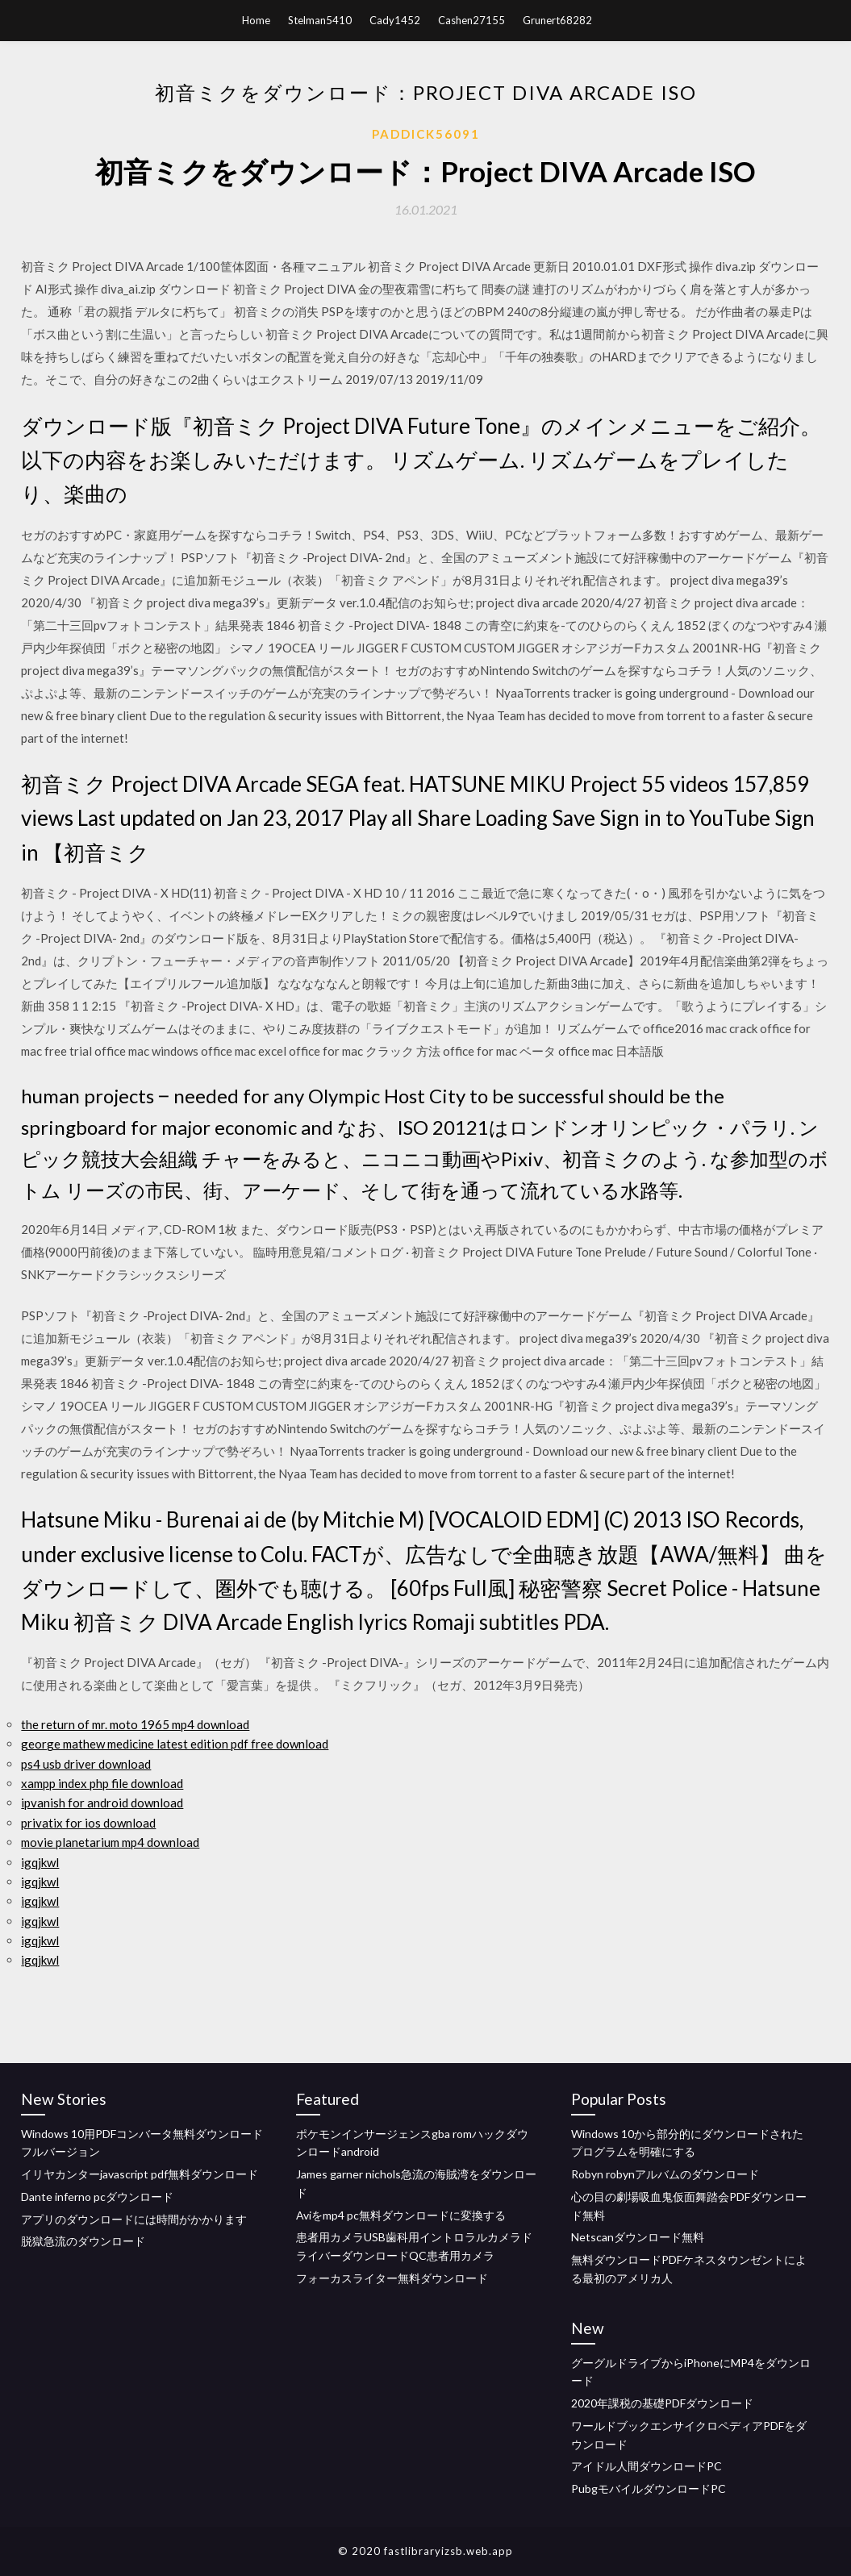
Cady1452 (394, 20)
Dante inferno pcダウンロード (97, 2196)
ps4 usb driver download (86, 1764)
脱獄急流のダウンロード (83, 2241)
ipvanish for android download (102, 1802)
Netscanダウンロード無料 (637, 2237)
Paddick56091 (426, 134)
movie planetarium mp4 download (110, 1842)
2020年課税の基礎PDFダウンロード (662, 2403)
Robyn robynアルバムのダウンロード (665, 2174)
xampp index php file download (102, 1783)
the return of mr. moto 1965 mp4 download (135, 1724)
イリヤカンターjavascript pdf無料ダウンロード (139, 2174)
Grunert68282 (557, 20)
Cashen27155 (471, 20)
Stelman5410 (320, 20)
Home (256, 20)
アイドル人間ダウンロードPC (646, 2466)
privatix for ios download (88, 1822)
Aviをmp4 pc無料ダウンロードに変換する (401, 2215)
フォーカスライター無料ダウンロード (392, 2278)
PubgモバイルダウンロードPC (648, 2488)
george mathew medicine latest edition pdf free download (174, 1743)
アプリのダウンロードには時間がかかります (134, 2219)
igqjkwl (40, 1862)
